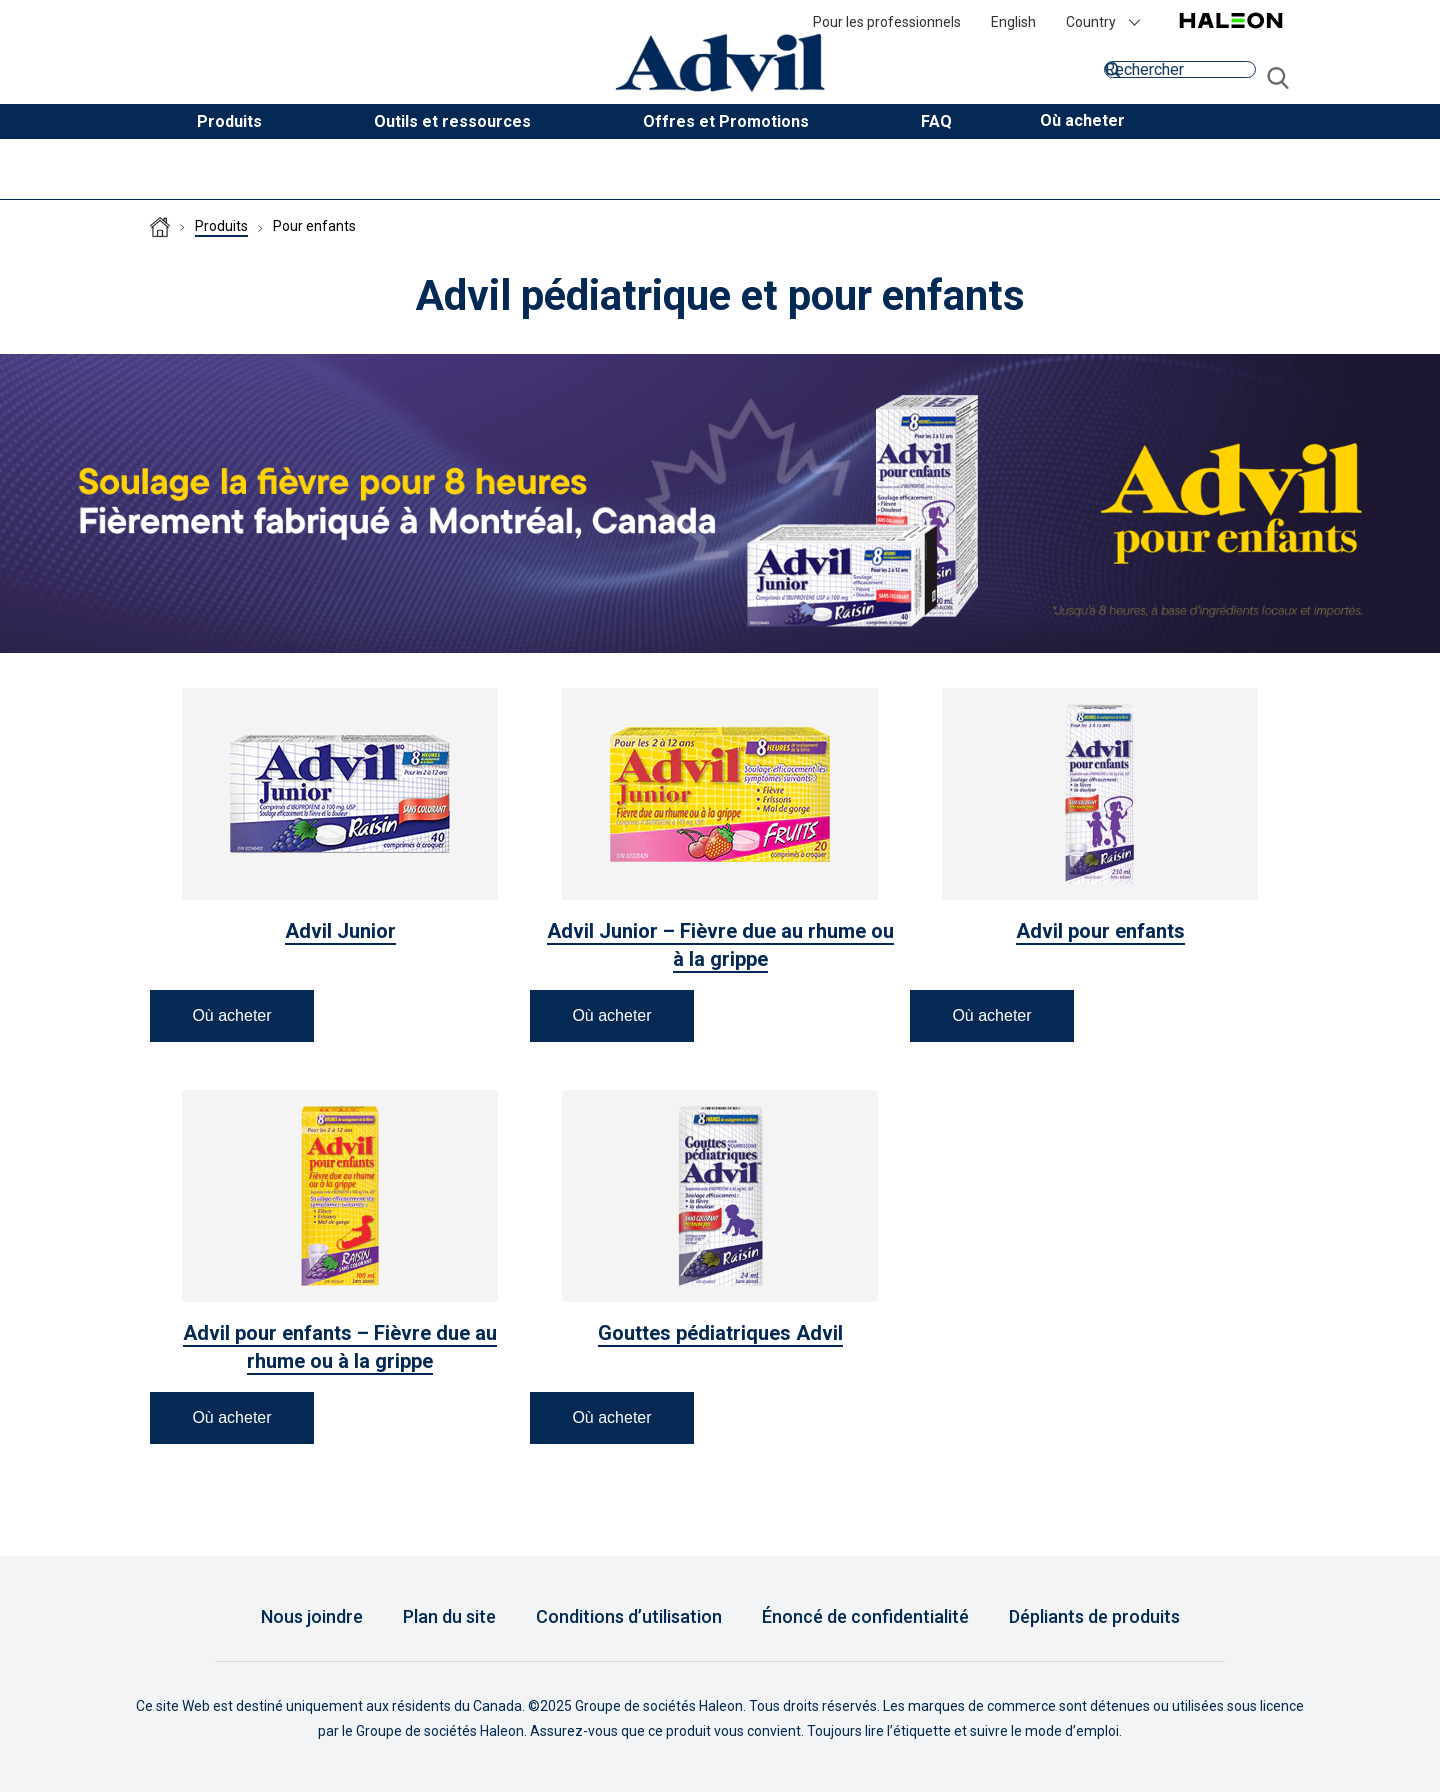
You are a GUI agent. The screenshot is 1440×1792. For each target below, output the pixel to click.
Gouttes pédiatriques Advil (720, 1333)
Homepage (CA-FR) (160, 227)
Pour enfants (314, 226)
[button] (1082, 120)
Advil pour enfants (1100, 931)
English (1013, 22)
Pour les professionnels (887, 22)
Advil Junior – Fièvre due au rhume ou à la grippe (720, 945)
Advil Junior (340, 931)
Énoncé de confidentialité (865, 1616)
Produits (229, 121)
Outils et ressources (452, 121)
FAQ (936, 121)
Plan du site (449, 1616)
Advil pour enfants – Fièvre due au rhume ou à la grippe (340, 1347)
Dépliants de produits (1094, 1616)
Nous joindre (312, 1616)
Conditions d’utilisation (629, 1616)
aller (1278, 79)
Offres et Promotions (726, 121)
